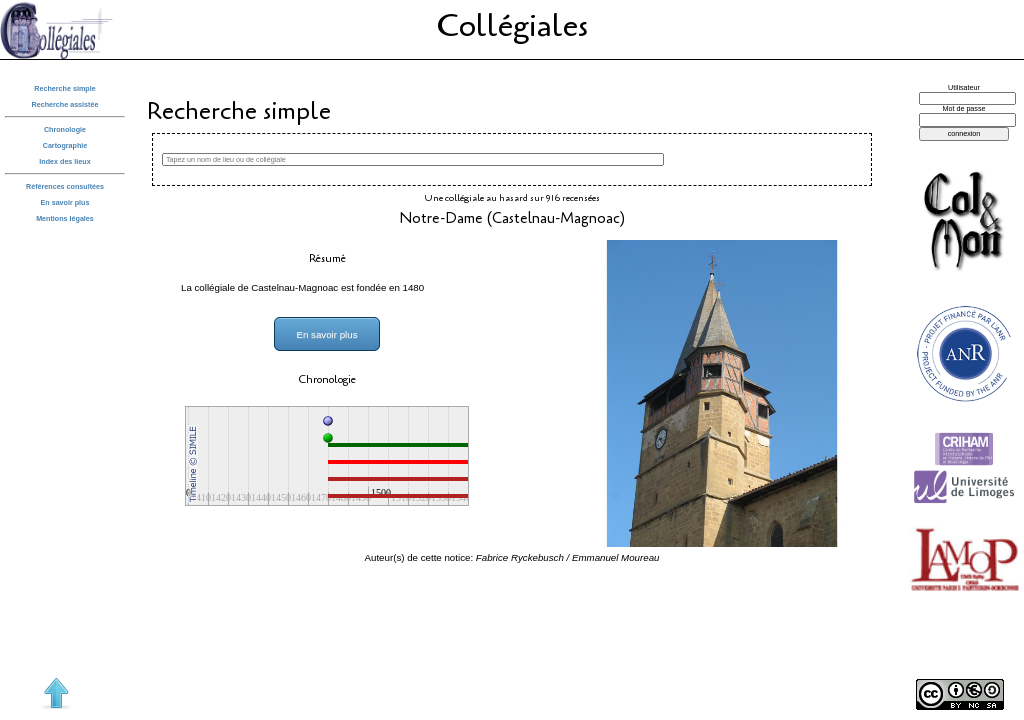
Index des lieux (64, 162)
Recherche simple (64, 89)
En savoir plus (65, 203)
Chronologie (65, 130)
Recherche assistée (65, 105)
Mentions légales (65, 219)
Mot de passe (964, 109)
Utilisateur (964, 88)
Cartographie (65, 146)
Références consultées (65, 187)
